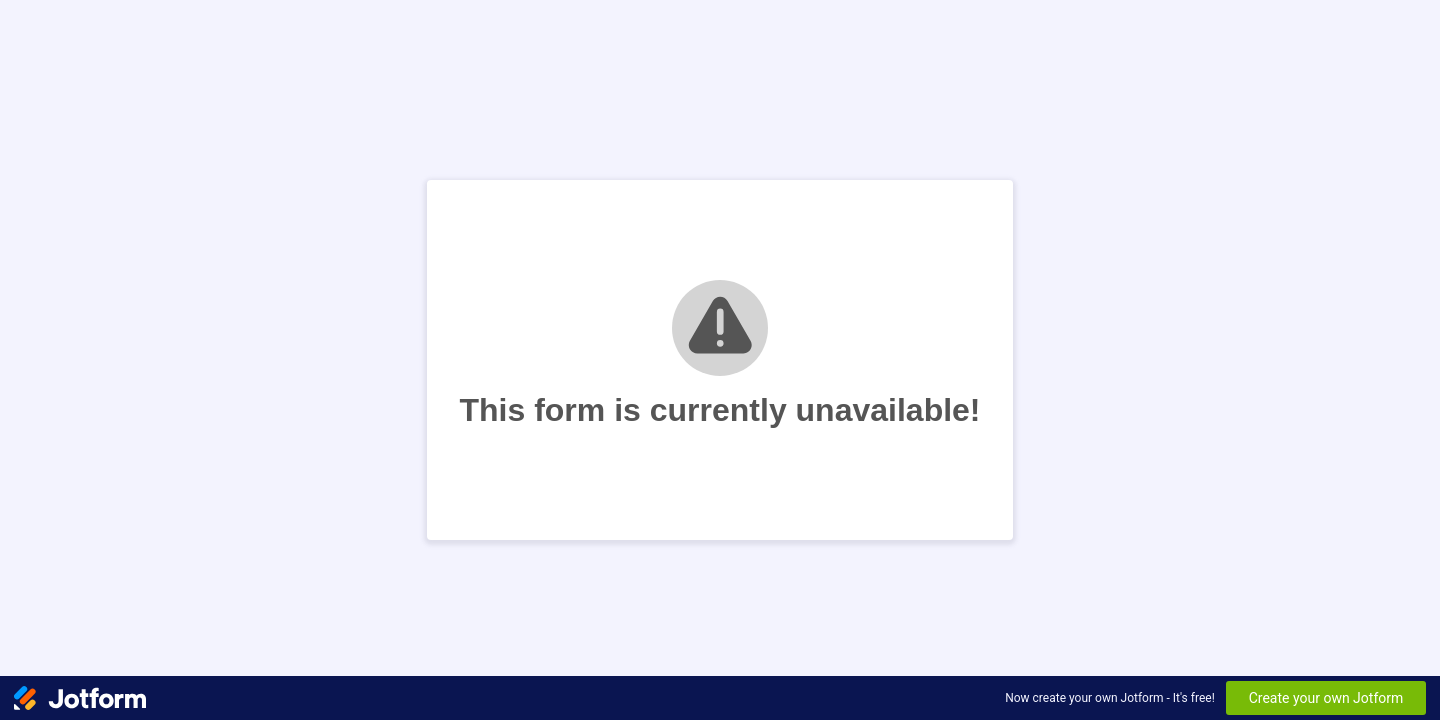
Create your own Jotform (1326, 698)
